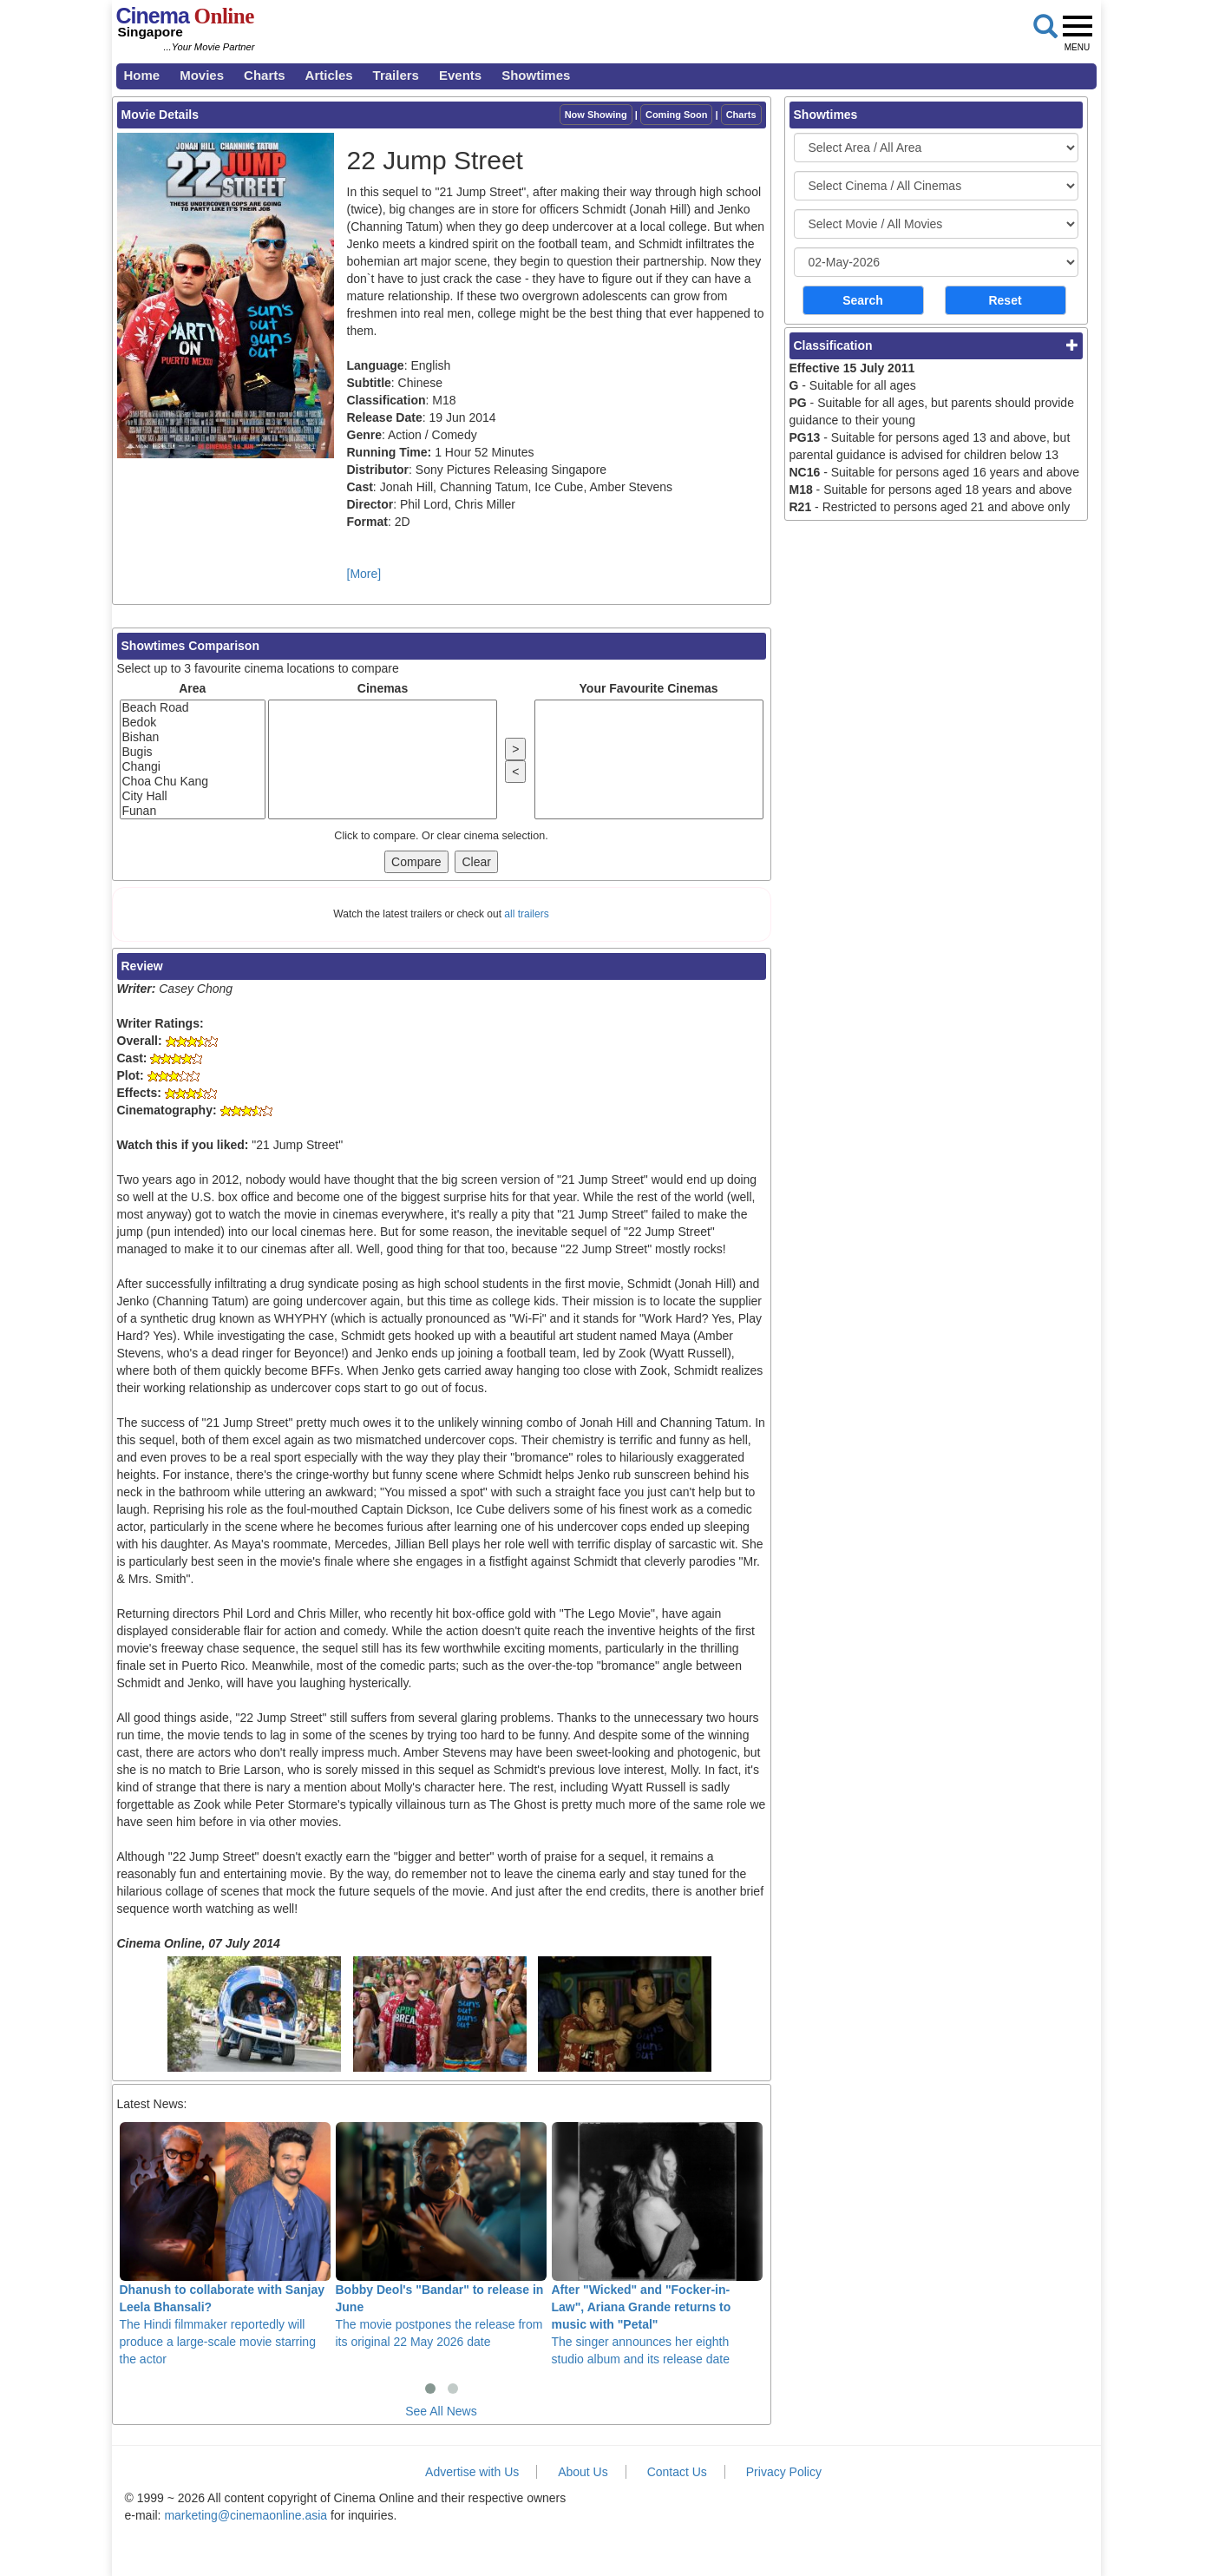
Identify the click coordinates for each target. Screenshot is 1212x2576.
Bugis (193, 752)
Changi (193, 766)
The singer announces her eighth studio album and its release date (657, 2243)
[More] (364, 574)
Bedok (193, 722)
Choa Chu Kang (193, 781)
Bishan (193, 737)
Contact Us (677, 2472)
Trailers (396, 75)
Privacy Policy (784, 2472)
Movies (202, 75)
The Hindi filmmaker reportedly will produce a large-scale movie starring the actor (225, 2243)
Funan (193, 811)
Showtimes (535, 75)
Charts (264, 75)
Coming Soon (676, 114)
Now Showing (596, 114)
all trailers (526, 914)
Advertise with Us (472, 2472)
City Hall (193, 796)
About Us (583, 2472)
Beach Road (193, 707)
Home (142, 75)
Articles (329, 75)
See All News (440, 2411)
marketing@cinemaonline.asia (245, 2515)
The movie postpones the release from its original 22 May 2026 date (441, 2235)
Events (460, 75)
